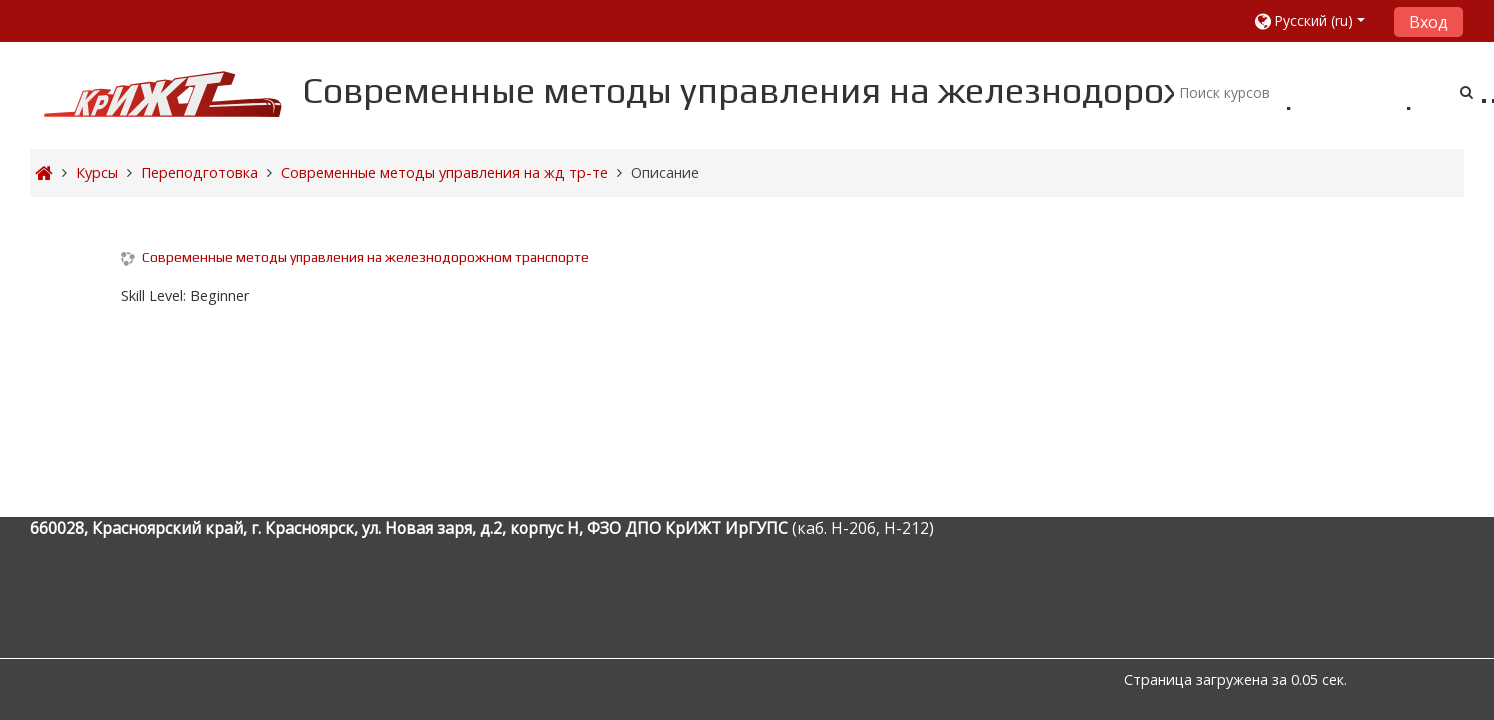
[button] (1316, 20)
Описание (665, 172)
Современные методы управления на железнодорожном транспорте (365, 257)
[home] (163, 93)
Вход (1428, 22)
